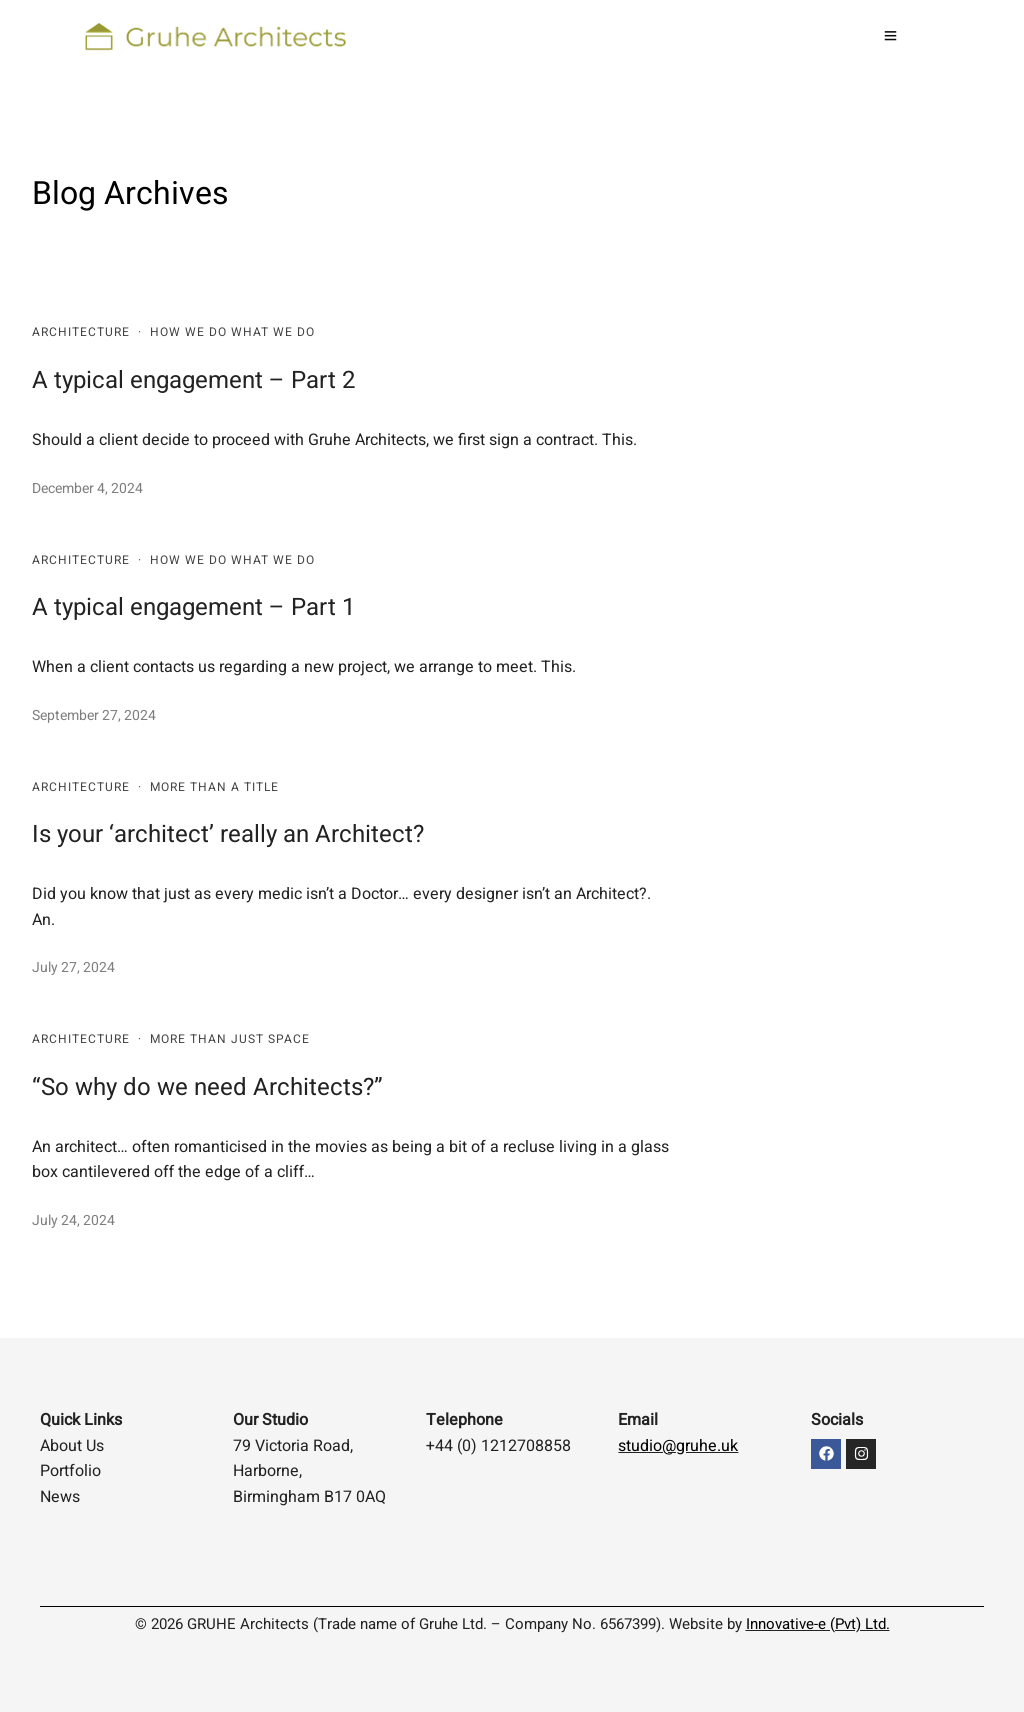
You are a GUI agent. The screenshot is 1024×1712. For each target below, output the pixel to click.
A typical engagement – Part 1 (193, 607)
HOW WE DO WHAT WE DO (232, 332)
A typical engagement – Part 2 (193, 380)
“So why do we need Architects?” (207, 1087)
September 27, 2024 (94, 715)
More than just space (230, 1039)
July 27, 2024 (73, 967)
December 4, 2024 (87, 488)
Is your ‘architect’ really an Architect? (228, 834)
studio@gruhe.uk (678, 1446)
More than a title (214, 787)
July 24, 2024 (73, 1220)
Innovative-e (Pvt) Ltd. (818, 1624)
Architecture (81, 332)
